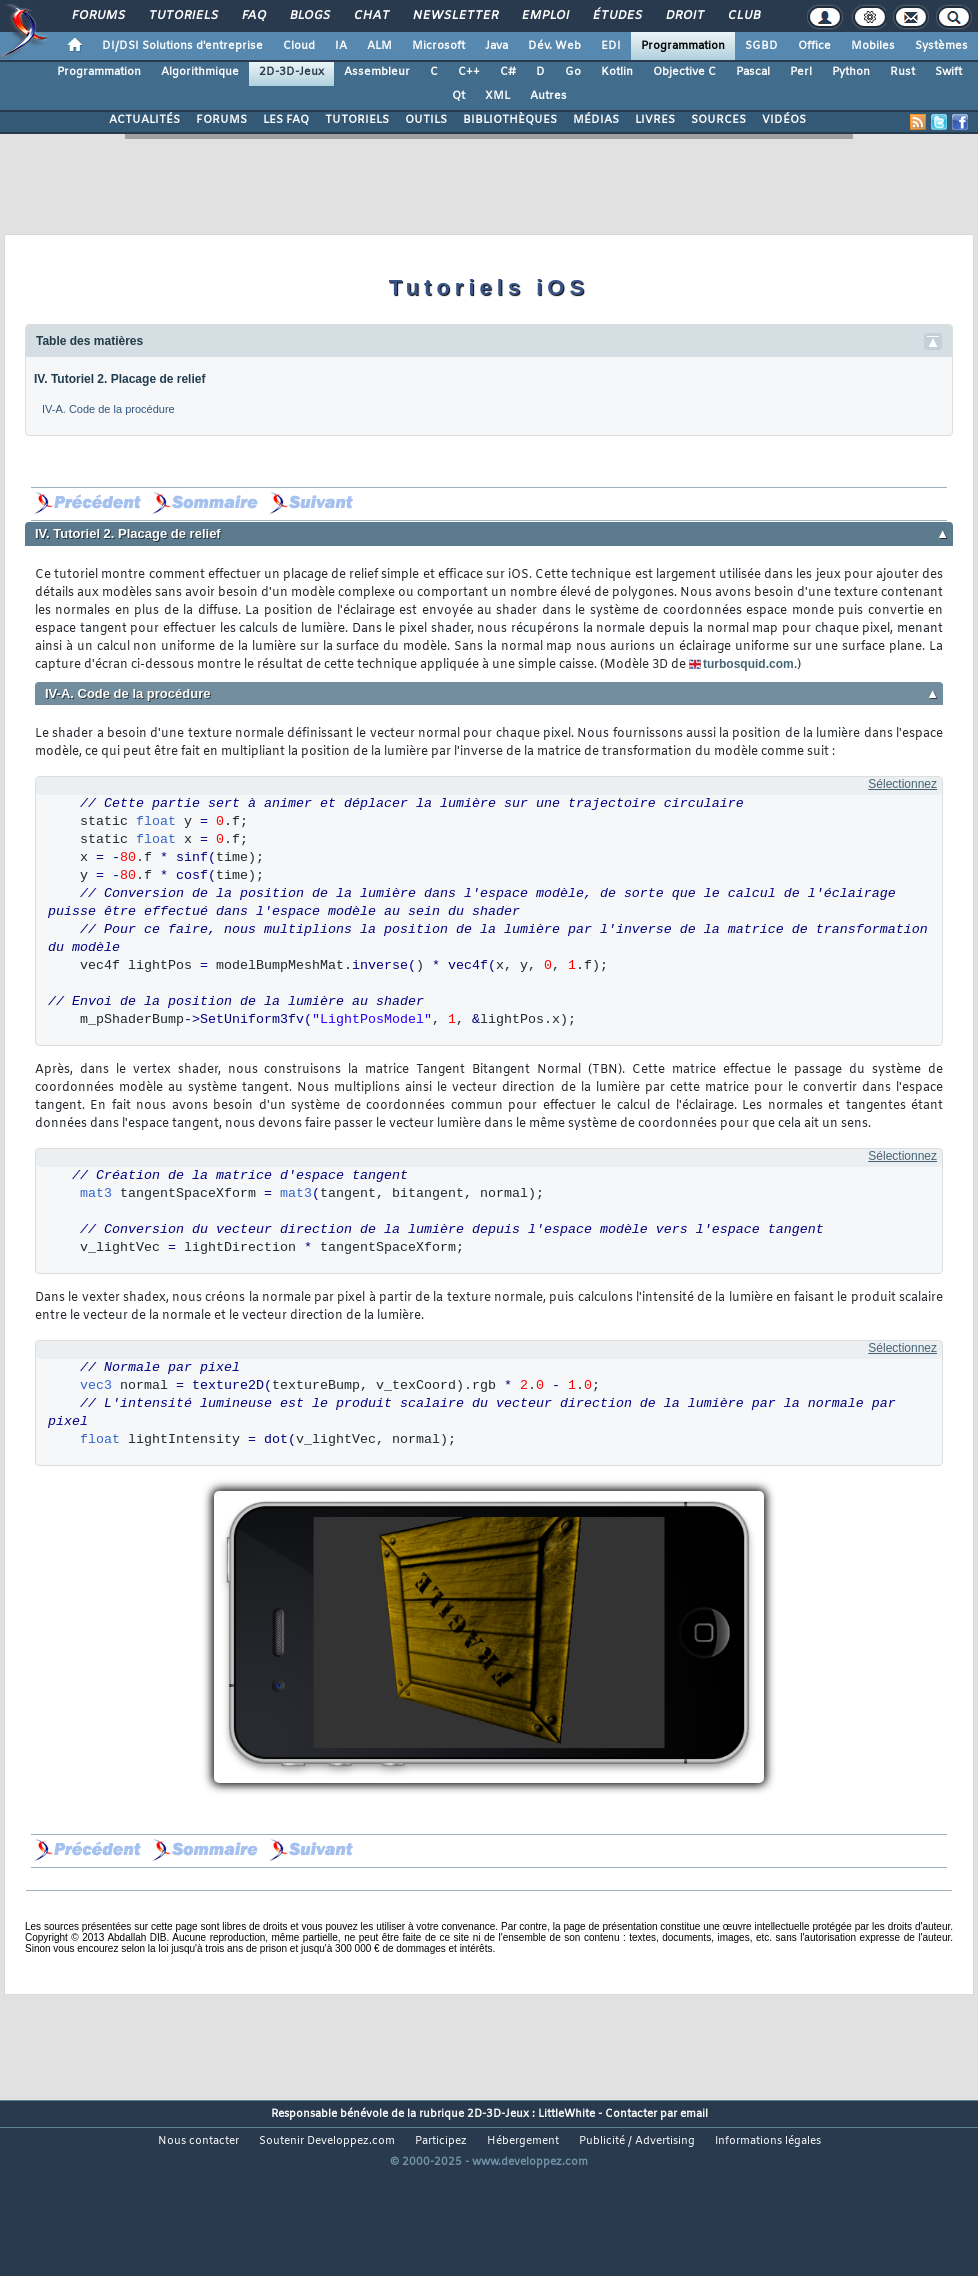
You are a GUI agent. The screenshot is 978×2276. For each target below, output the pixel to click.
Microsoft (438, 46)
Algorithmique (200, 72)
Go (573, 72)
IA (341, 46)
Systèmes (941, 46)
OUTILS (426, 120)
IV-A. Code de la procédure (108, 409)
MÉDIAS (596, 120)
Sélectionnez (902, 784)
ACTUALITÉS (144, 120)
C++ (469, 72)
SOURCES (718, 120)
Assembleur (377, 72)
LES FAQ (286, 120)
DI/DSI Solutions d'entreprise (182, 46)
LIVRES (655, 120)
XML (497, 96)
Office (814, 46)
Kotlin (617, 72)
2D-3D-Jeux (291, 72)
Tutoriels (182, 16)
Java (496, 46)
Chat (370, 16)
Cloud (299, 46)
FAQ (253, 16)
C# (508, 72)
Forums (97, 16)
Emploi (544, 16)
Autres (548, 96)
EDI (611, 46)
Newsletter (454, 16)
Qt (458, 96)
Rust (902, 72)
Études (616, 16)
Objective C (684, 72)
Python (851, 72)
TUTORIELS (357, 120)
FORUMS (221, 120)
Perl (801, 72)
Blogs (309, 16)
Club (743, 16)
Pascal (753, 72)
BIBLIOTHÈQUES (510, 120)
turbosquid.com (748, 664)
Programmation (683, 46)
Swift (948, 72)
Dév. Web (554, 46)
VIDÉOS (784, 120)
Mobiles (873, 46)
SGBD (761, 46)
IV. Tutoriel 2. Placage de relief (119, 379)
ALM (379, 46)
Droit (684, 16)
